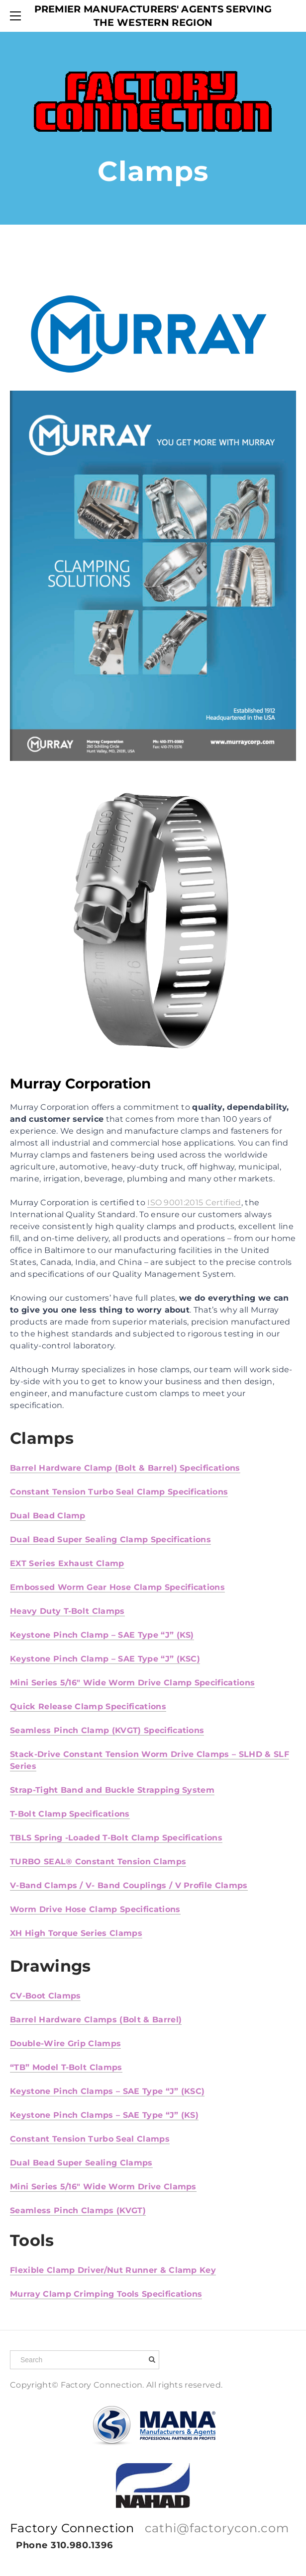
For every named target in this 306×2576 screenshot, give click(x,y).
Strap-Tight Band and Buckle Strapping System (112, 1790)
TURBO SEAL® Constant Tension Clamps (98, 1861)
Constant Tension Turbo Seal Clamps (90, 2139)
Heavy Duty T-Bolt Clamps (67, 1611)
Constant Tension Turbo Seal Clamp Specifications (119, 1491)
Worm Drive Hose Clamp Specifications (95, 1909)
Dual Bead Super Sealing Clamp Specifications (110, 1539)
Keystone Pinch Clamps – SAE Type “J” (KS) (104, 2115)
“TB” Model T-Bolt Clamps (66, 2067)
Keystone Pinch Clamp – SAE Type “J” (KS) (102, 1635)
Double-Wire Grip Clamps (65, 2043)
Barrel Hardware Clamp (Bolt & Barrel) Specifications (125, 1468)
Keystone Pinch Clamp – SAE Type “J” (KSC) (105, 1658)
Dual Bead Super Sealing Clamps (81, 2162)
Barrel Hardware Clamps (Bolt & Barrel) (96, 2019)
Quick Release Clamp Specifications (88, 1706)
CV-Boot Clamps (45, 1995)
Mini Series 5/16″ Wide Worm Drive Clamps (103, 2186)
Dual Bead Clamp (48, 1515)
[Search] (84, 2359)
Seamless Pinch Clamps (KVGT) (78, 2210)
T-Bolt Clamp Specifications (70, 1814)
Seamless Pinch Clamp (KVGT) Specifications (107, 1730)
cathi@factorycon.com (217, 2528)
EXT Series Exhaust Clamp (67, 1563)
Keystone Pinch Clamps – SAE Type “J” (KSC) (107, 2091)
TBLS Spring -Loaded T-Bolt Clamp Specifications (116, 1837)
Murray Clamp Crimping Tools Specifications (106, 2294)
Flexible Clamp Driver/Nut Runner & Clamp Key (113, 2270)
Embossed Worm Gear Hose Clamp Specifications (117, 1587)
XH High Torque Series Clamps (76, 1933)
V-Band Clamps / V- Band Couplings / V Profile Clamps (129, 1885)
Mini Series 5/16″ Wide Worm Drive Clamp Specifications (132, 1682)
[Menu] (17, 15)
